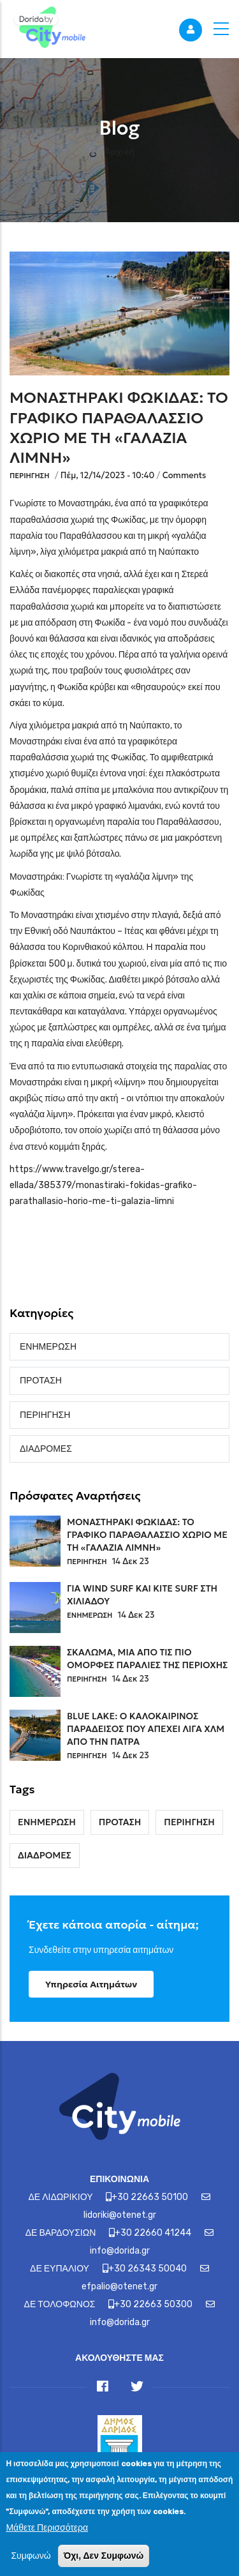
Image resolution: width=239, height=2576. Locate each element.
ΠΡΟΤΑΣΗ (41, 1380)
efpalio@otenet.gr (119, 2286)
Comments (184, 475)
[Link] (48, 28)
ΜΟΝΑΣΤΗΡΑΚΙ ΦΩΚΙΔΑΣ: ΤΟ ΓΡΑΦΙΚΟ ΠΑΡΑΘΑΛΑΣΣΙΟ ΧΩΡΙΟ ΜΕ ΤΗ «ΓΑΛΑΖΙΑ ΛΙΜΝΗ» (147, 1534)
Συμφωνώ (30, 2566)
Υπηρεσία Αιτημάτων (91, 1984)
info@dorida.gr (120, 2250)
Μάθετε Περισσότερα (47, 2538)
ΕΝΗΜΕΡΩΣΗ (48, 1346)
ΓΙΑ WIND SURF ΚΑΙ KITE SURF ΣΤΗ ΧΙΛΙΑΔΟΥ (142, 1595)
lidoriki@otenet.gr (119, 2215)
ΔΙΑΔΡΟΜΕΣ (46, 1448)
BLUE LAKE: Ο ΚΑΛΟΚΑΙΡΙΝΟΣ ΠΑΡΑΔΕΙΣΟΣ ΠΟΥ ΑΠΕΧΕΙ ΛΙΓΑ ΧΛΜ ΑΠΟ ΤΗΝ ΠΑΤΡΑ (145, 1728)
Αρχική (119, 151)
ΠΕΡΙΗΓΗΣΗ (30, 475)
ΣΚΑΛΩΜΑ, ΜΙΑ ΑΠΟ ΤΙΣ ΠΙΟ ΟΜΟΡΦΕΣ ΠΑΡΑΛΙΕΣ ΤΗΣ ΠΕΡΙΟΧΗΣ (147, 1658)
